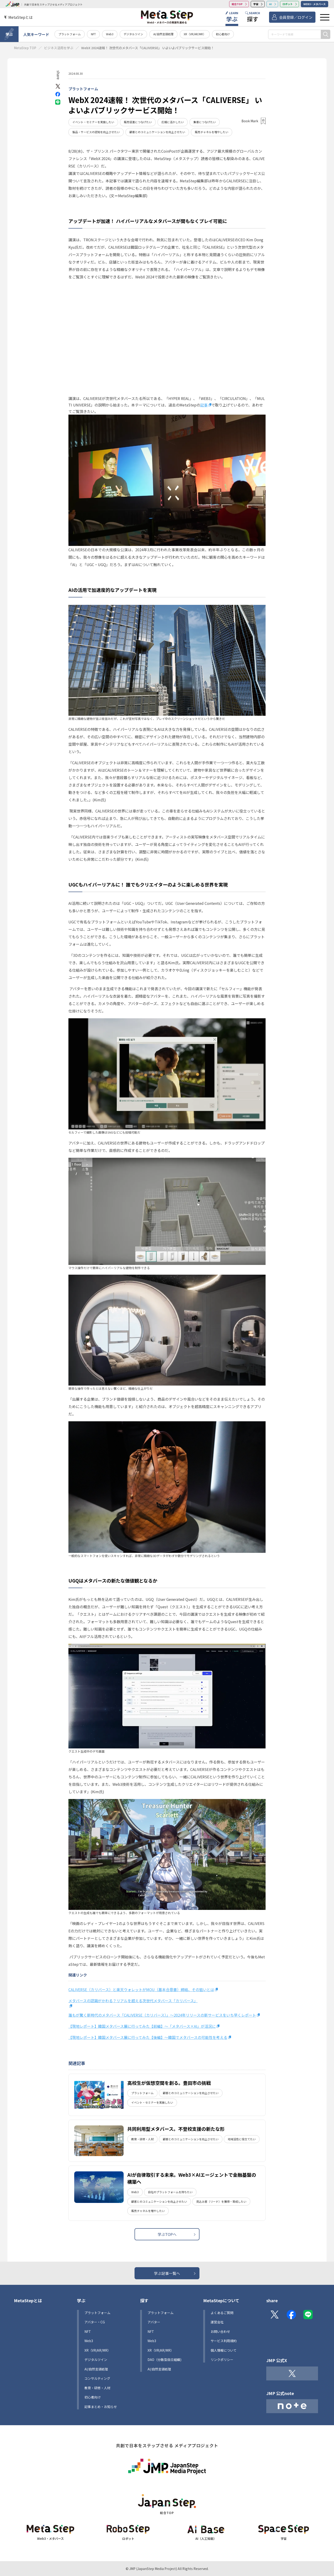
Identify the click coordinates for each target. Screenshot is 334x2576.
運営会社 (217, 2322)
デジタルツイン (133, 34)
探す (144, 2300)
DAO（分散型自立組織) (164, 2359)
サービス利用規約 (224, 2340)
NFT (93, 34)
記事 (204, 405)
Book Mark (249, 121)
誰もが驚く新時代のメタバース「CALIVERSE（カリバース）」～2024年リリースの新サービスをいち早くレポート (162, 2015)
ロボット (288, 4)
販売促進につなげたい (138, 122)
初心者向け (223, 34)
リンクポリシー (222, 2359)
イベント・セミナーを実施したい (93, 122)
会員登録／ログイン (295, 17)
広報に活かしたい (172, 122)
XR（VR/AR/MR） (195, 34)
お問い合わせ (220, 2331)
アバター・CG (94, 2322)
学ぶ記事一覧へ (167, 2273)
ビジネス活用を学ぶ (58, 47)
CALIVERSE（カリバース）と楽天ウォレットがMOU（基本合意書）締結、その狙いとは (141, 1989)
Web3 (109, 34)
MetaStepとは (28, 2300)
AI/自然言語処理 (163, 34)
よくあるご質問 (222, 2312)
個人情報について (224, 2350)
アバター (154, 2322)
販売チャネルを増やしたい (211, 132)
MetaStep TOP (25, 47)
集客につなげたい (204, 122)
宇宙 (255, 4)
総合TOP (237, 4)
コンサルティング (97, 2378)
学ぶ (9, 34)
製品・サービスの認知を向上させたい (96, 132)
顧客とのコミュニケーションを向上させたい (157, 132)
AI (270, 4)
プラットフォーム (69, 34)
